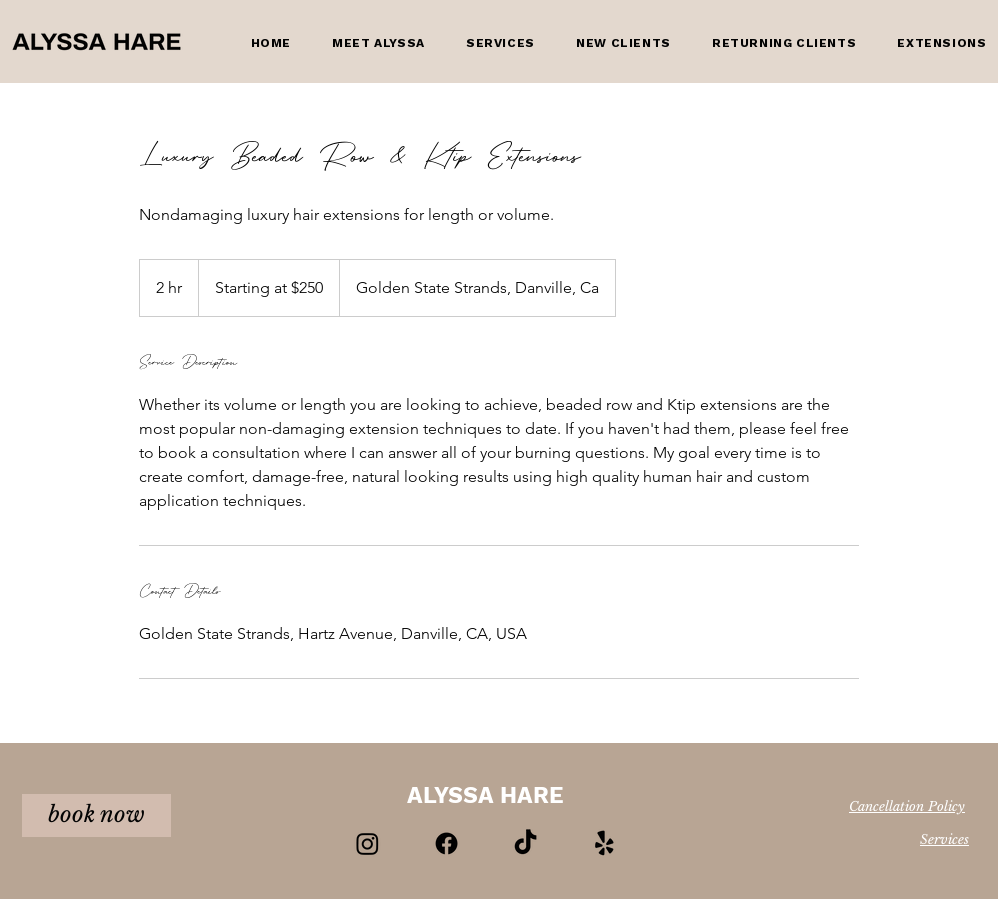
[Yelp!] (604, 843)
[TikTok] (525, 843)
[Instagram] (367, 843)
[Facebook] (446, 843)
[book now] (96, 815)
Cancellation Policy (907, 806)
